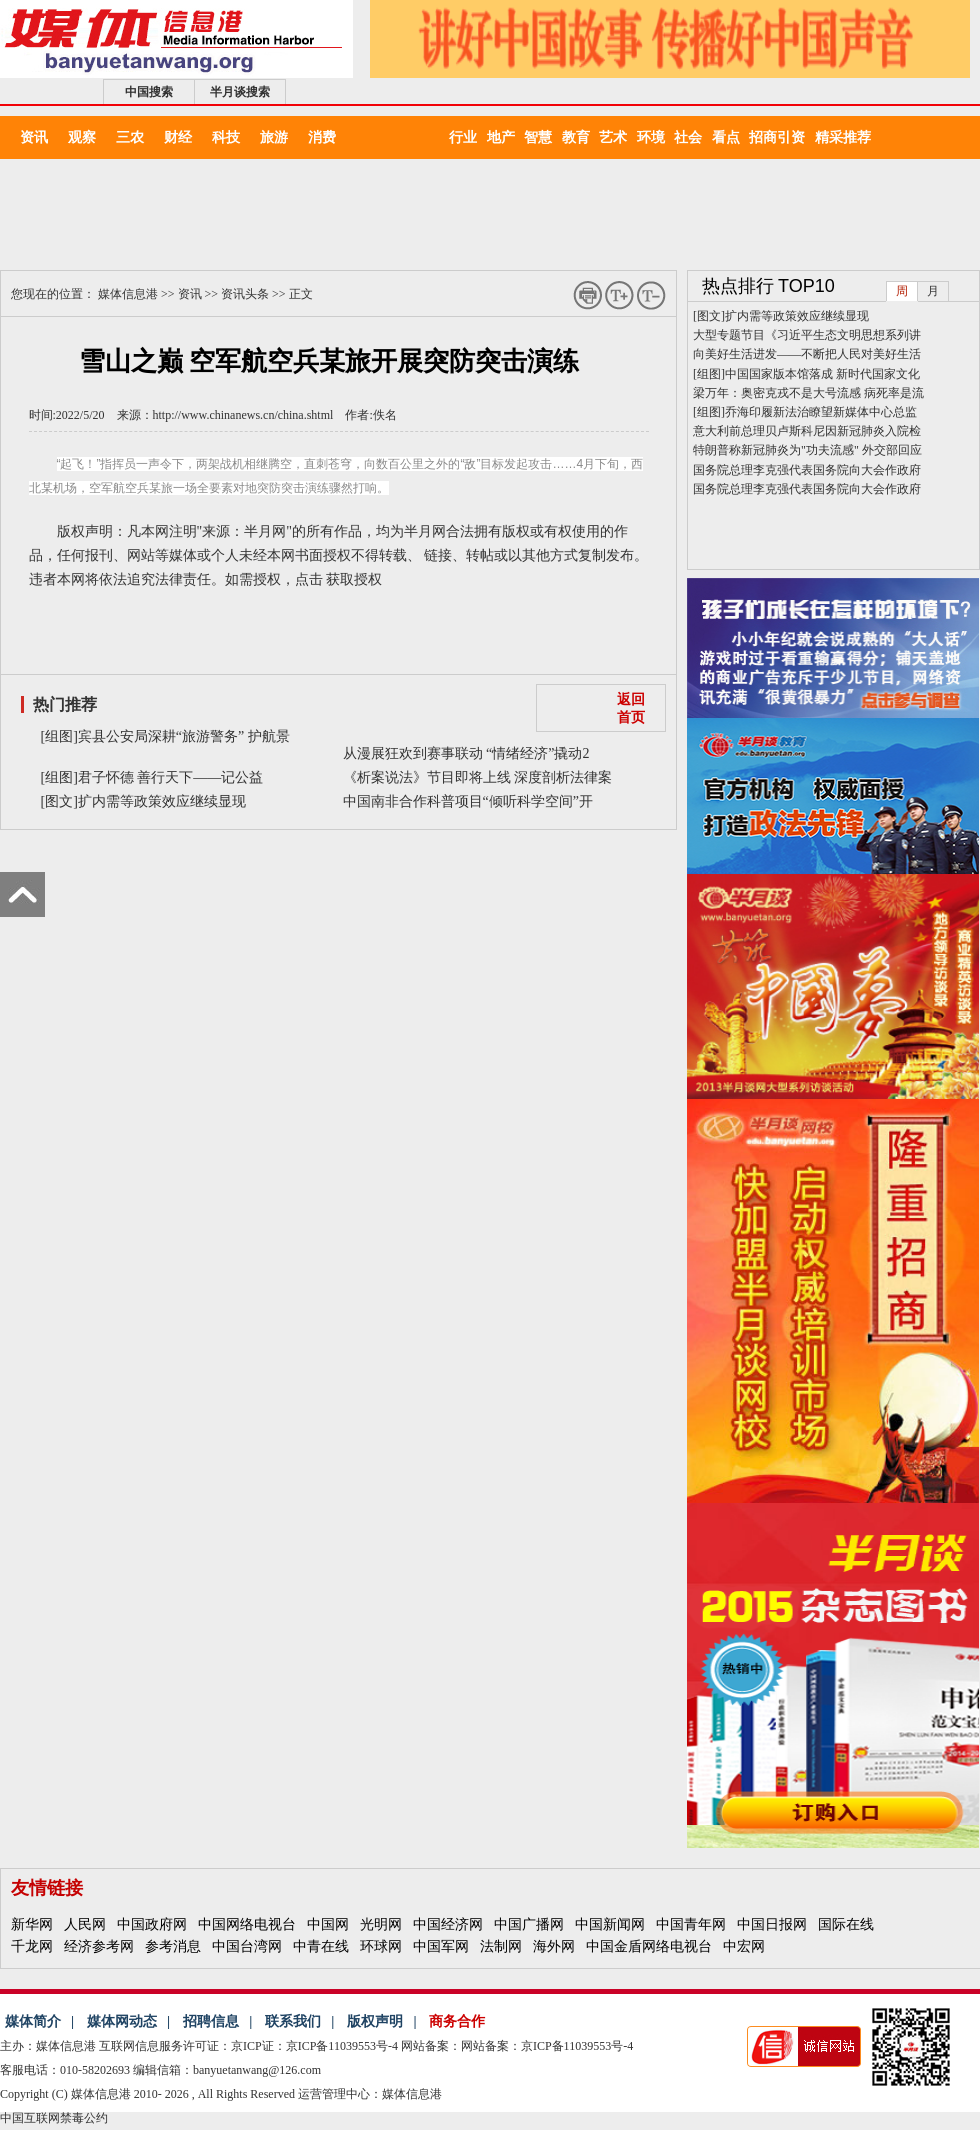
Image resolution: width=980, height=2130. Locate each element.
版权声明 (375, 2021)
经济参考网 (99, 1946)
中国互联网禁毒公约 (54, 2118)
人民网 (85, 1924)
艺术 (618, 137)
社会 (693, 137)
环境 (656, 137)
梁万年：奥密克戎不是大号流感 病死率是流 (808, 393)
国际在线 (846, 1924)
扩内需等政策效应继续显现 (162, 801)
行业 (468, 137)
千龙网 (32, 1946)
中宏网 (744, 1946)
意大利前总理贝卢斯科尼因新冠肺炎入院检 (807, 431)
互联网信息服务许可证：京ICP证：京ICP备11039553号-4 (248, 2046)
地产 (506, 137)
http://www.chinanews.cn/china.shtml (243, 415)
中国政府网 (152, 1924)
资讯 (190, 294)
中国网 (328, 1924)
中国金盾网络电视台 (649, 1946)
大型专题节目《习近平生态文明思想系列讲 (807, 335)
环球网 (381, 1946)
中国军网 (441, 1946)
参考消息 (173, 1946)
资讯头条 (245, 294)
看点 (731, 137)
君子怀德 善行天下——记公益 (171, 777)
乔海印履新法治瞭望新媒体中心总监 (821, 412)
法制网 (501, 1946)
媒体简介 (33, 2021)
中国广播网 (529, 1924)
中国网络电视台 (247, 1924)
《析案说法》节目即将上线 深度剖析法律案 (478, 777)
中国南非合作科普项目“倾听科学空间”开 (468, 801)
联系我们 (293, 2021)
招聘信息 (211, 2021)
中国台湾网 (247, 1946)
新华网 (32, 1924)
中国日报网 (772, 1924)
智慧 (543, 137)
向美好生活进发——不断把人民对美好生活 (807, 354)
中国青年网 (691, 1924)
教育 (581, 137)
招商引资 (782, 137)
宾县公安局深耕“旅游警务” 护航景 (184, 736)
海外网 (554, 1946)
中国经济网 (448, 1924)
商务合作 (457, 2021)
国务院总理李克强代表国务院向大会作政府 (807, 470)
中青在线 (321, 1946)
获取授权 (354, 579)
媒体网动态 (122, 2021)
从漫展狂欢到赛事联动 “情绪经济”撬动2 (466, 753)
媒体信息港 (128, 294)
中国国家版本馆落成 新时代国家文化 (822, 374)
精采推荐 (843, 137)
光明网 (381, 1924)
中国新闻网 (610, 1924)
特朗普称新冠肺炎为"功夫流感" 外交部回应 (807, 450)
